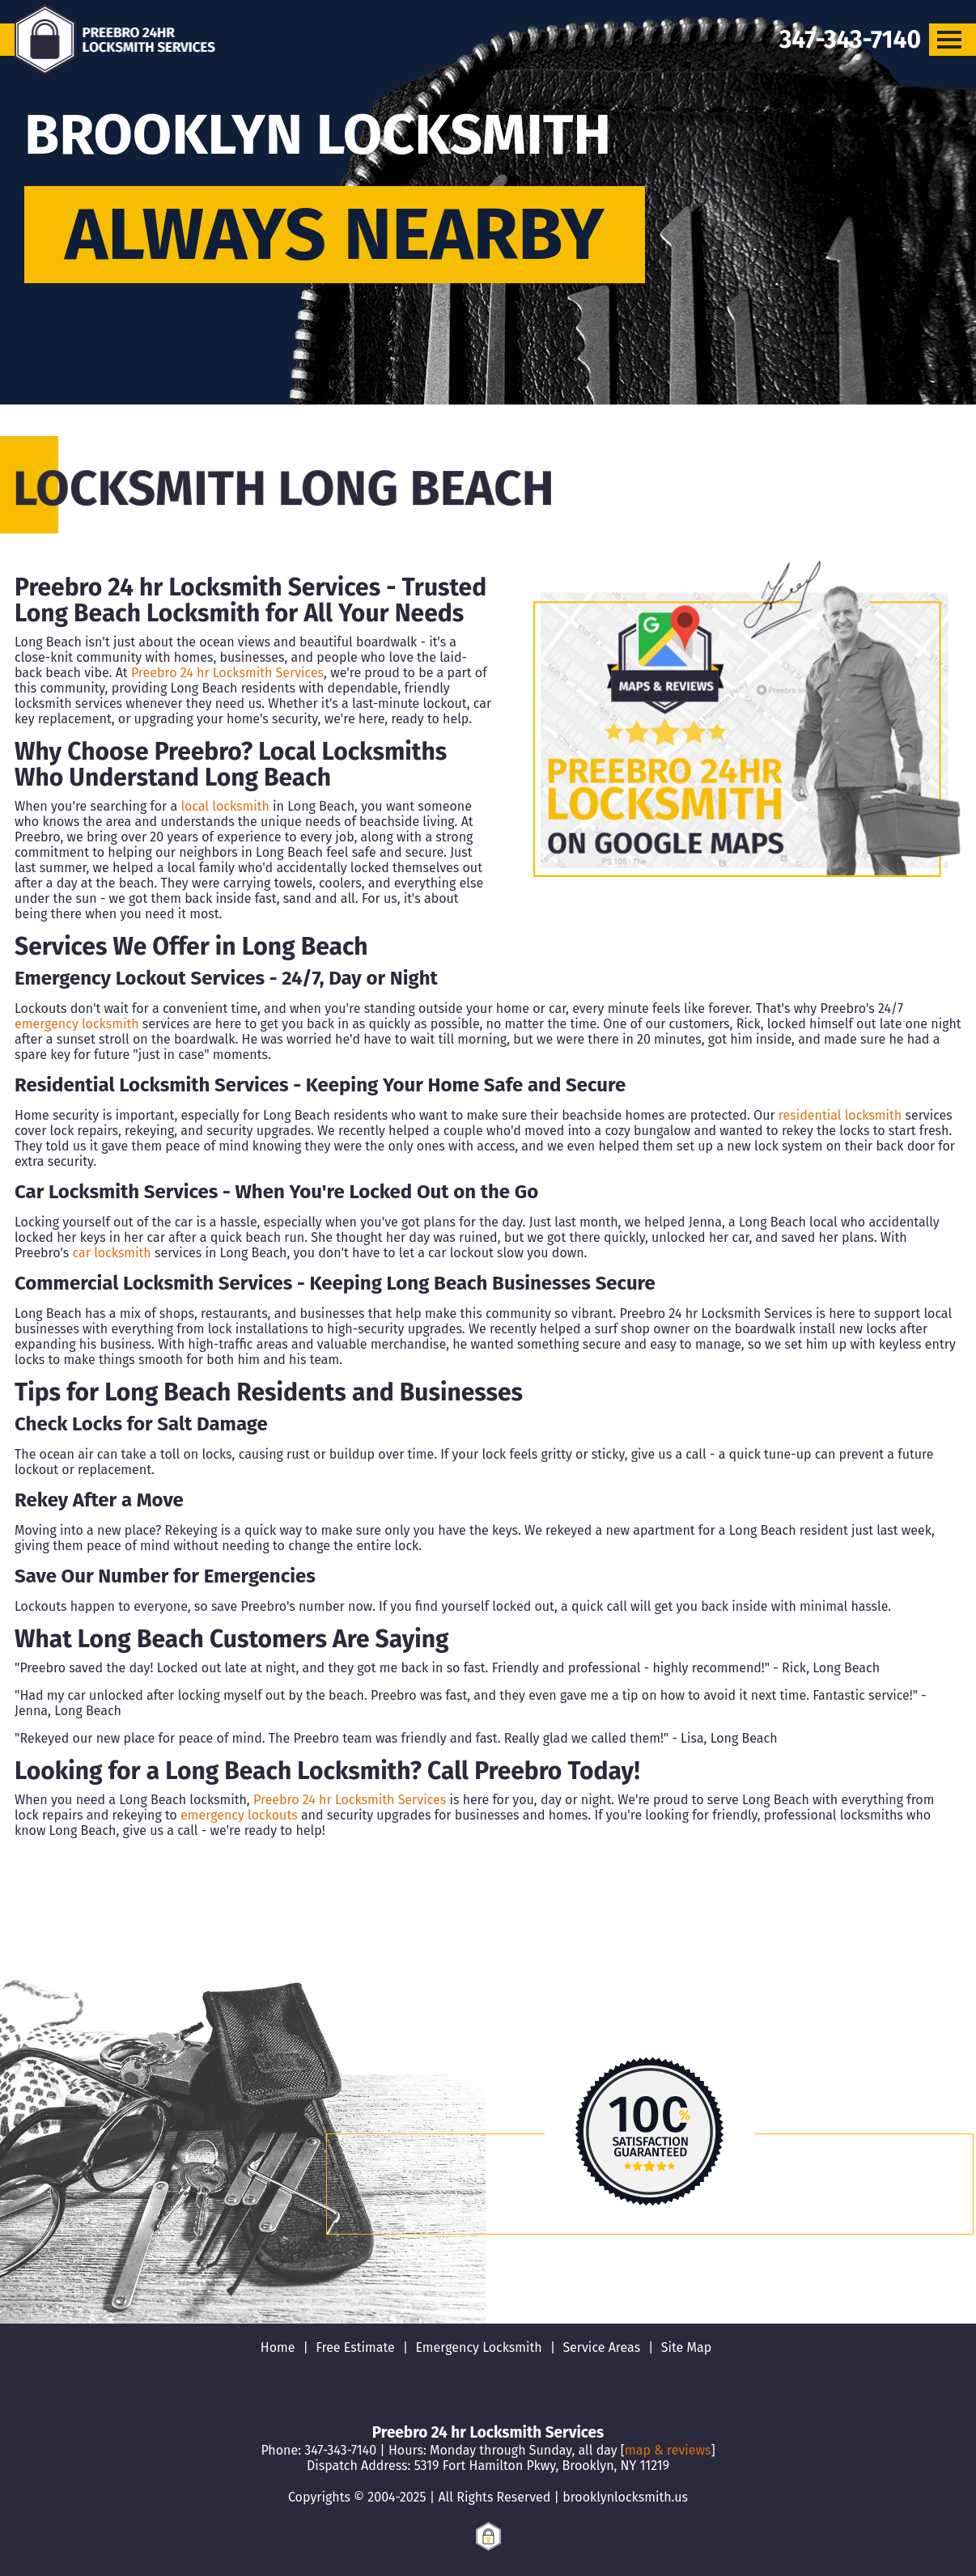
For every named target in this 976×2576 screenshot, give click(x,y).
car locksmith (112, 1252)
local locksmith (224, 806)
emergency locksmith (77, 1024)
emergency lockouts (239, 1815)
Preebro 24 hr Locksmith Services (227, 672)
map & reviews (668, 2450)
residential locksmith (840, 1115)
